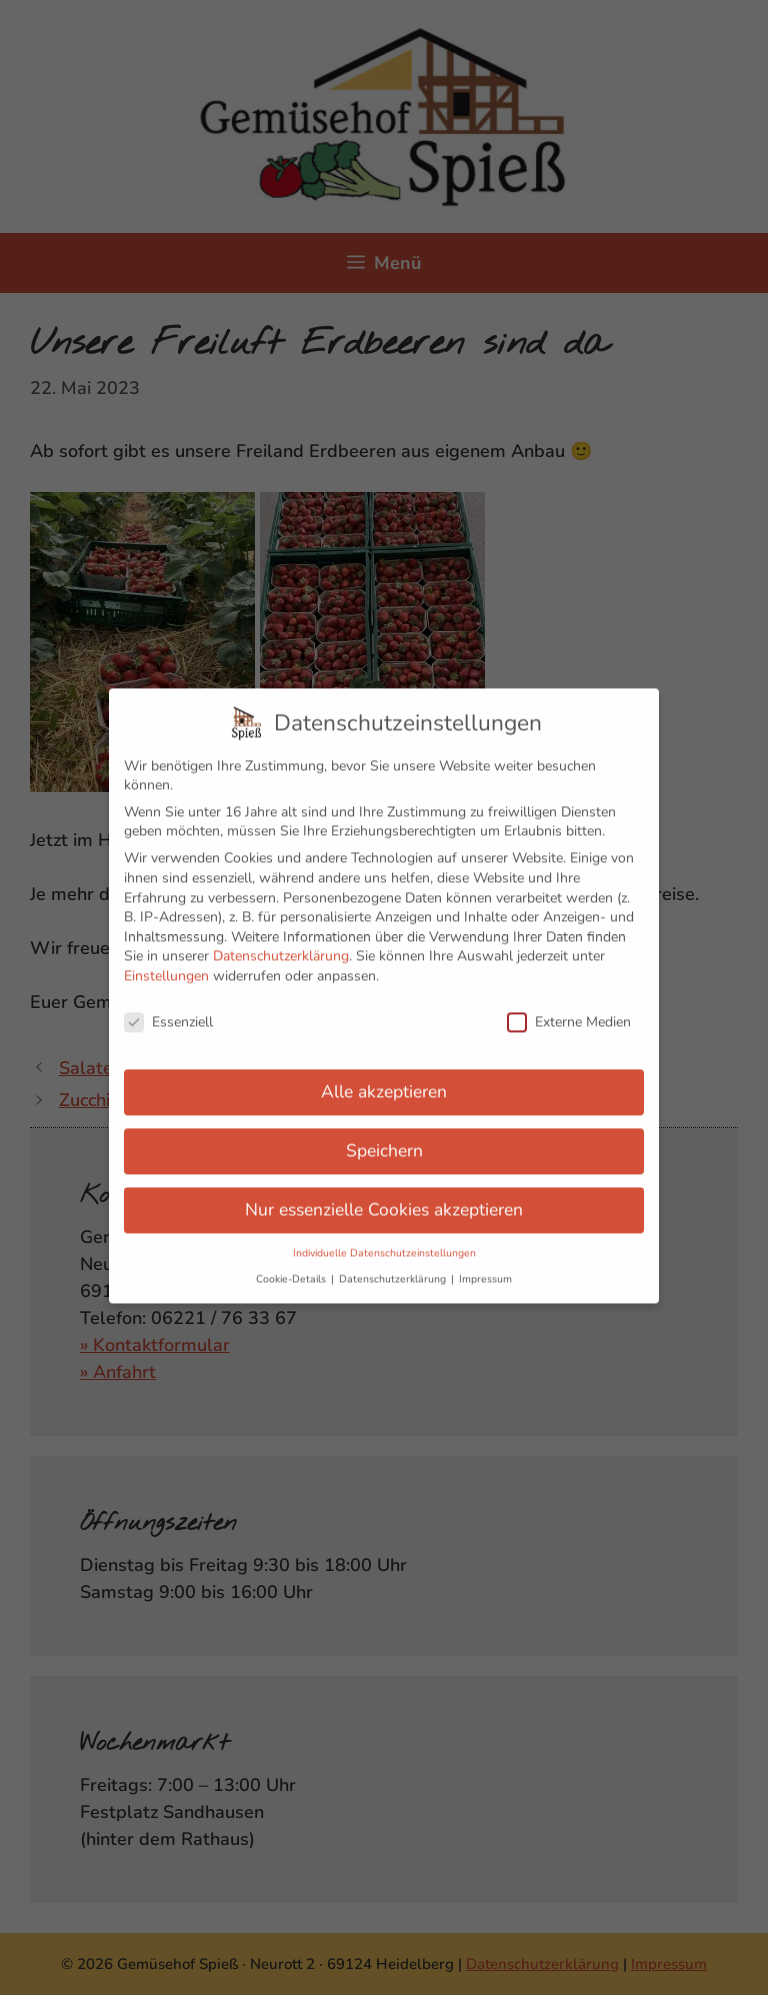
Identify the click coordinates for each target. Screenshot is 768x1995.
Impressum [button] (485, 1267)
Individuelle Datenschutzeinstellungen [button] (384, 1242)
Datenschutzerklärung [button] (394, 1267)
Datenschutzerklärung (281, 945)
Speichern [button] (384, 1140)
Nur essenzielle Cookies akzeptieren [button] (384, 1199)
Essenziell (168, 1010)
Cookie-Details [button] (292, 1267)
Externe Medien (569, 1010)
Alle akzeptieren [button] (384, 1081)
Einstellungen (166, 965)
